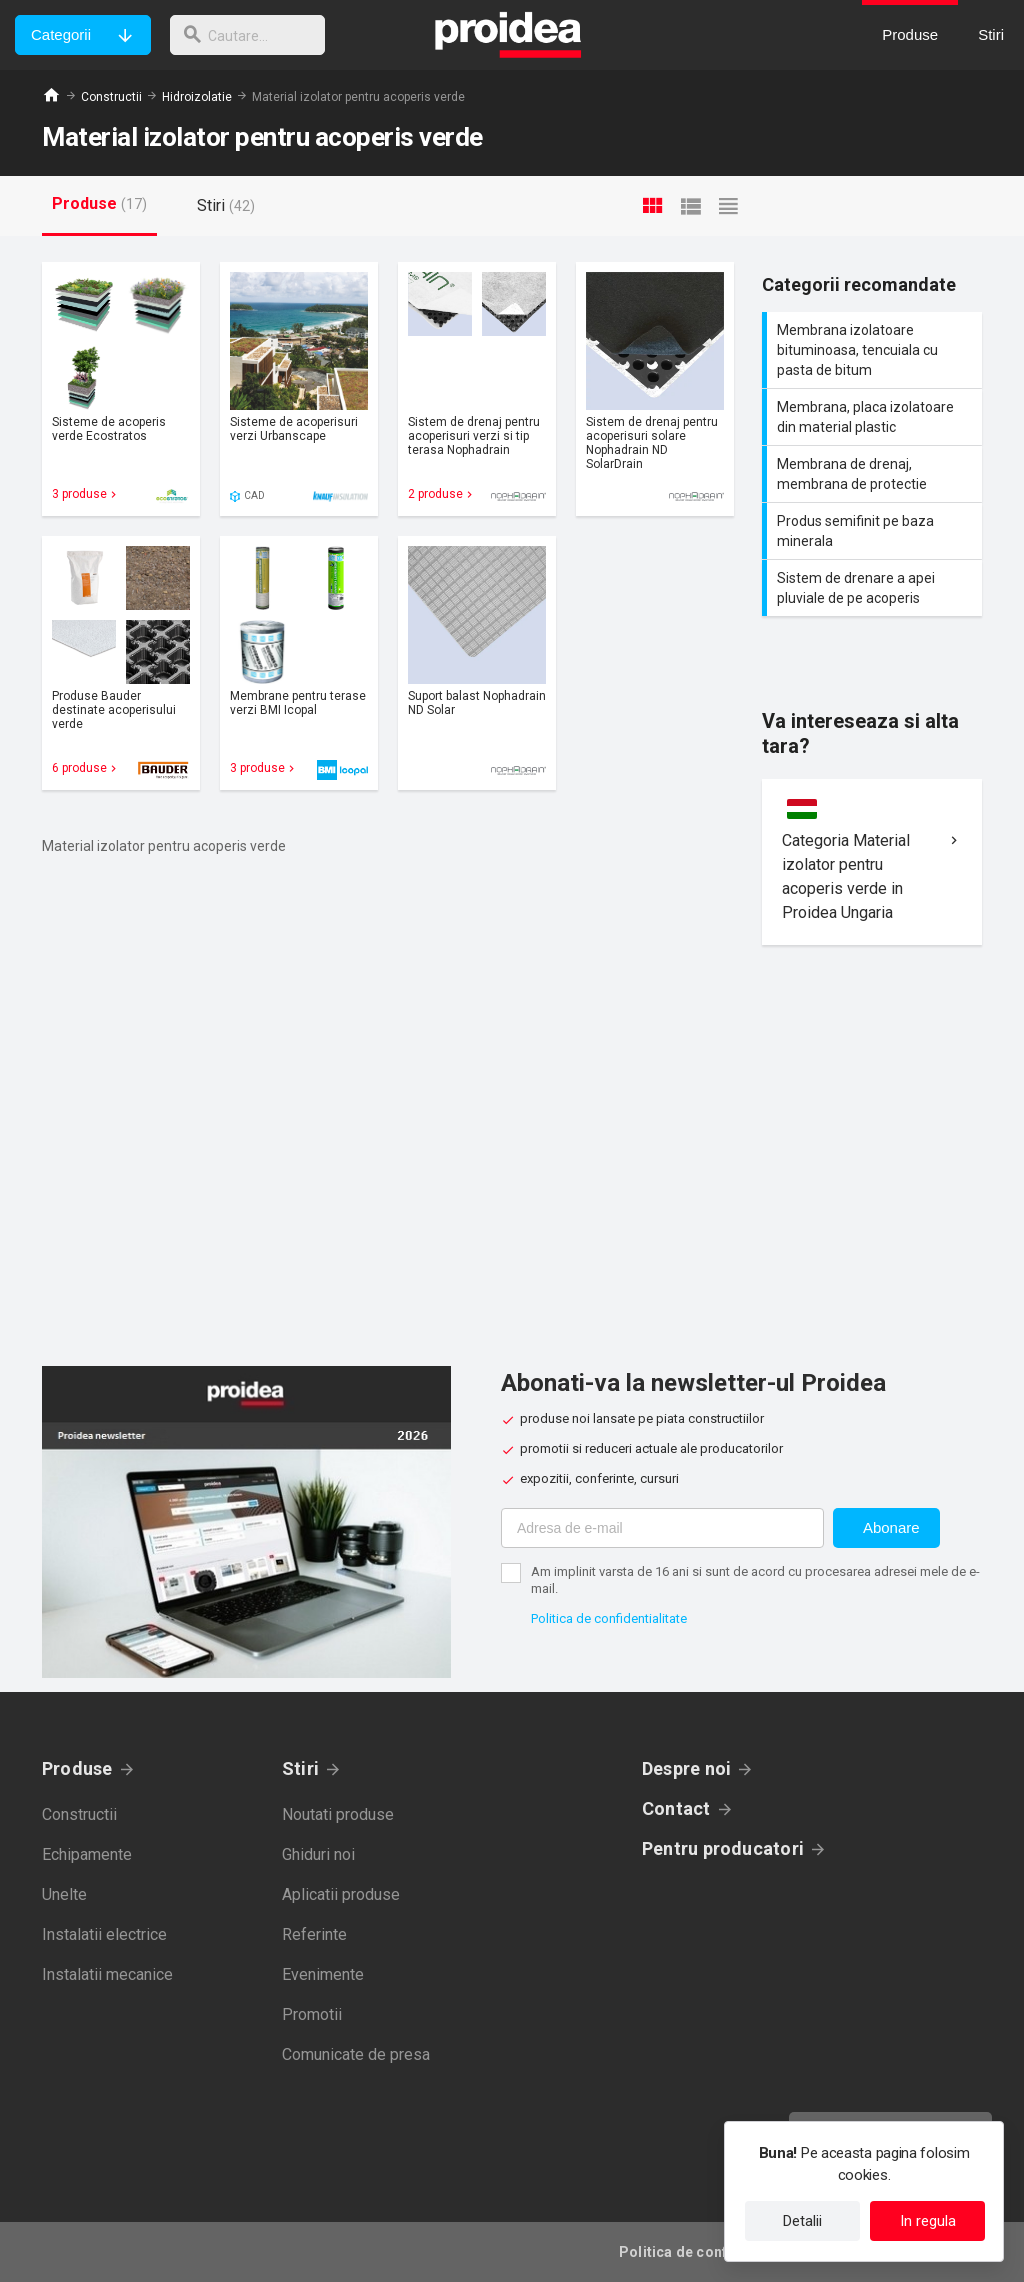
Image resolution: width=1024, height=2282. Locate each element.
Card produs (121, 389)
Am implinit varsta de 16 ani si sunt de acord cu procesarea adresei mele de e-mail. (755, 1580)
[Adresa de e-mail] (662, 1528)
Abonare (891, 1527)
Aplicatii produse (341, 1894)
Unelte (64, 1894)
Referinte (314, 1934)
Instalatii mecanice (107, 1974)
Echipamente (87, 1854)
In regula (928, 2221)
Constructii (111, 97)
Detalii (802, 2221)
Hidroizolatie (197, 97)
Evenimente (323, 1974)
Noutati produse (338, 1814)
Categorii (61, 34)
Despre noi (686, 1768)
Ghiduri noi (318, 1854)
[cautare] (253, 35)
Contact (676, 1808)
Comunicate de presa (356, 2054)
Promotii (312, 2014)
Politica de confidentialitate (609, 1618)
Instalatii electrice (104, 1934)
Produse (77, 1768)
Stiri (300, 1768)
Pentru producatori (723, 1848)
